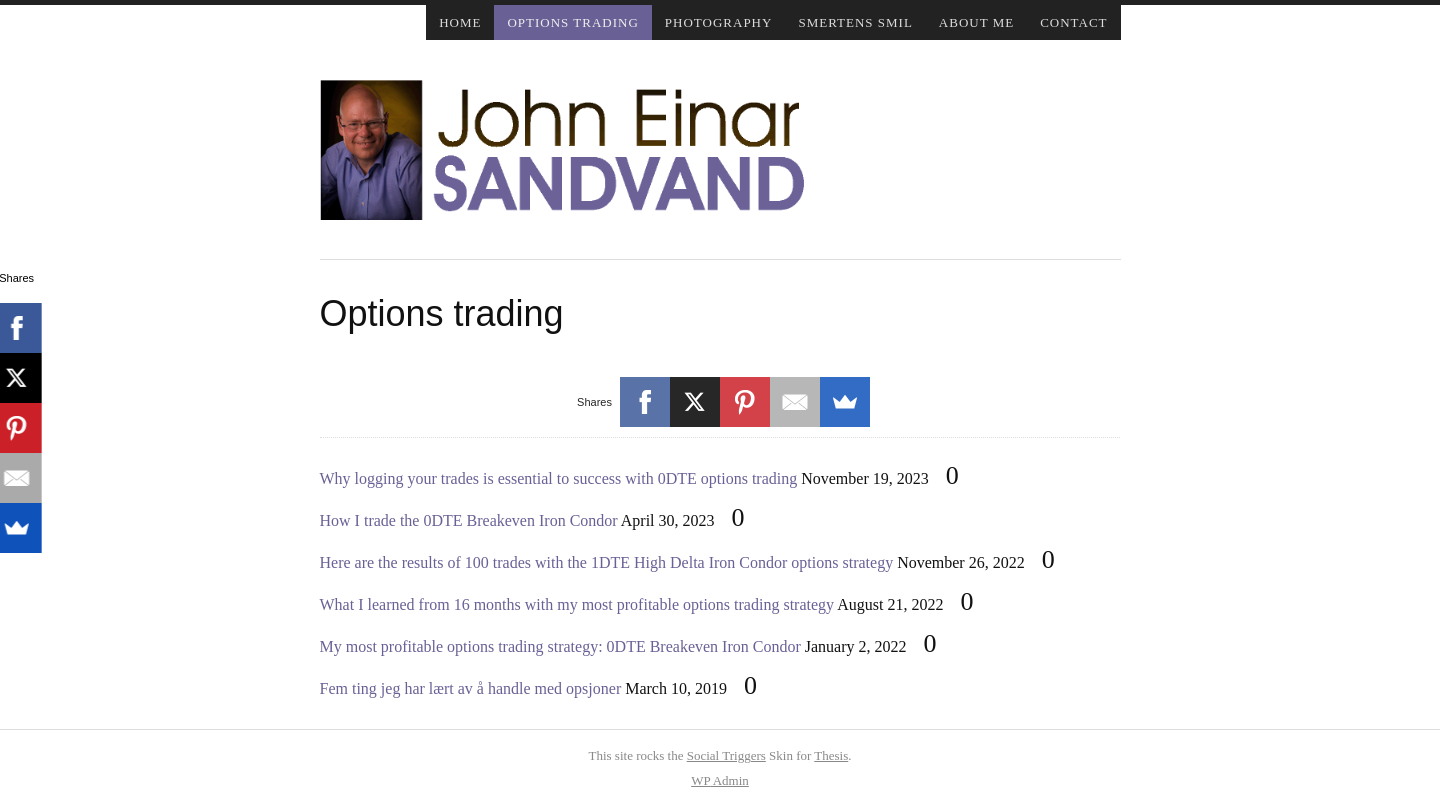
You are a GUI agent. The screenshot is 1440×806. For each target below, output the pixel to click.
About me (976, 22)
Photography (719, 22)
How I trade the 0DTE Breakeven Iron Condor (469, 520)
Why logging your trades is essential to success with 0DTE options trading (559, 478)
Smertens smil (855, 22)
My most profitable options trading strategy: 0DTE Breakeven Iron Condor (560, 646)
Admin (720, 780)
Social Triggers (726, 755)
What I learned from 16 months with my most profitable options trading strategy (577, 604)
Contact (1073, 22)
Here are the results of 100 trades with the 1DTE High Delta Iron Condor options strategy (607, 562)
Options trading (572, 22)
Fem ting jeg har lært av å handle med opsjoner (471, 688)
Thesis (831, 755)
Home (460, 22)
